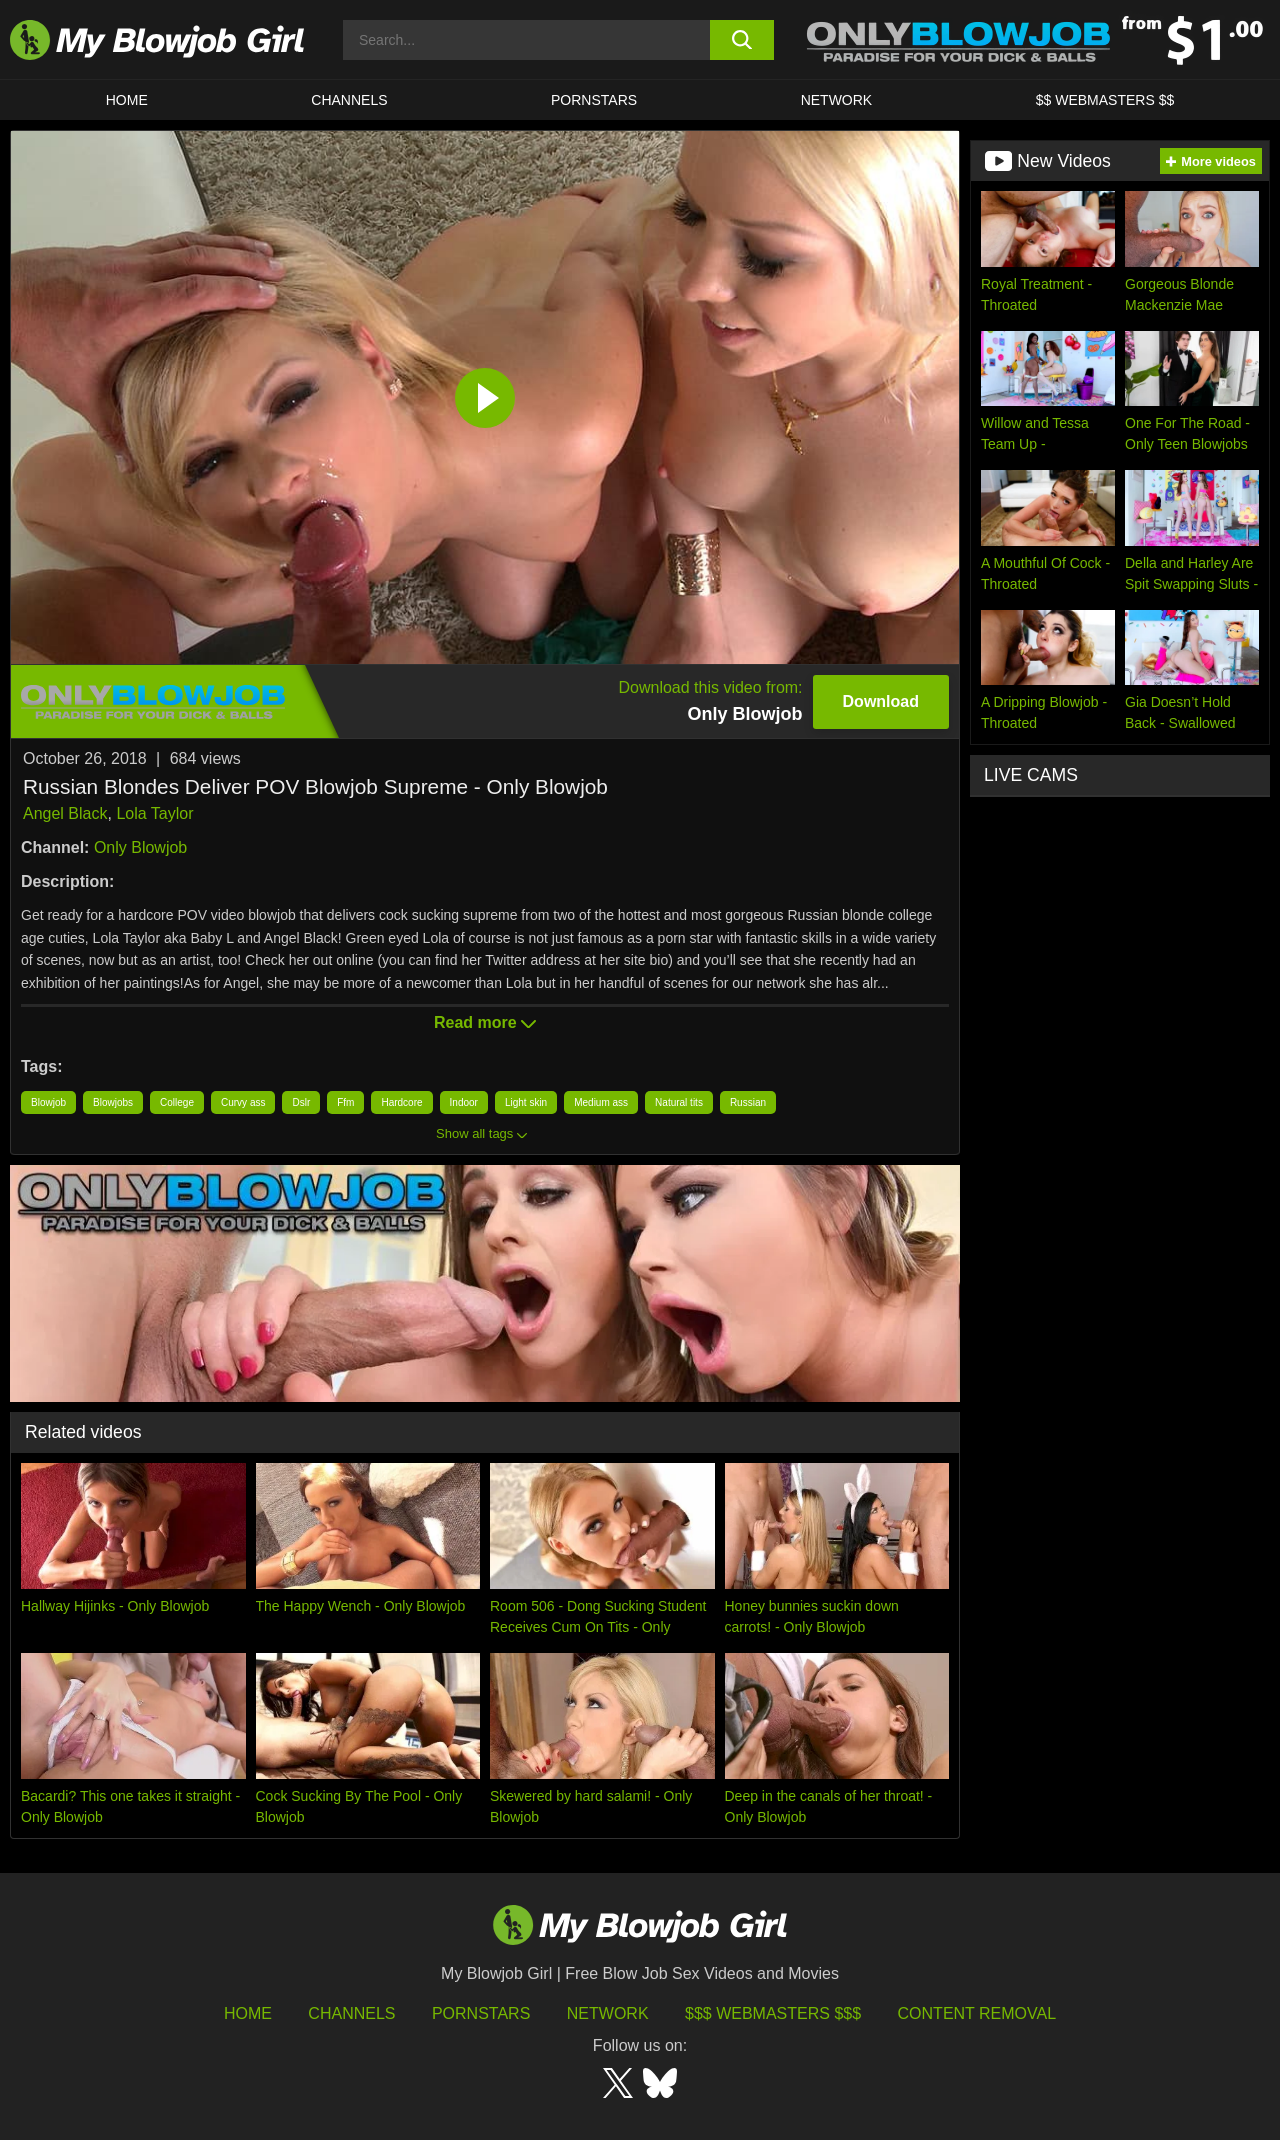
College (177, 1102)
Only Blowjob (140, 847)
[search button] (742, 40)
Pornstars (481, 2013)
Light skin (526, 1102)
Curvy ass (243, 1102)
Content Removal (977, 2013)
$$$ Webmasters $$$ (773, 2013)
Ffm (345, 1102)
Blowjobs (113, 1102)
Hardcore (401, 1102)
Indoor (464, 1102)
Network (837, 100)
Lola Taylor (154, 813)
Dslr (301, 1102)
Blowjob (48, 1102)
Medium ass (601, 1102)
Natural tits (679, 1102)
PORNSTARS (594, 100)
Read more (485, 1022)
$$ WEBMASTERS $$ (1105, 100)
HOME (127, 100)
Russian (748, 1102)
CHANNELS (349, 100)
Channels (351, 2013)
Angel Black (65, 813)
